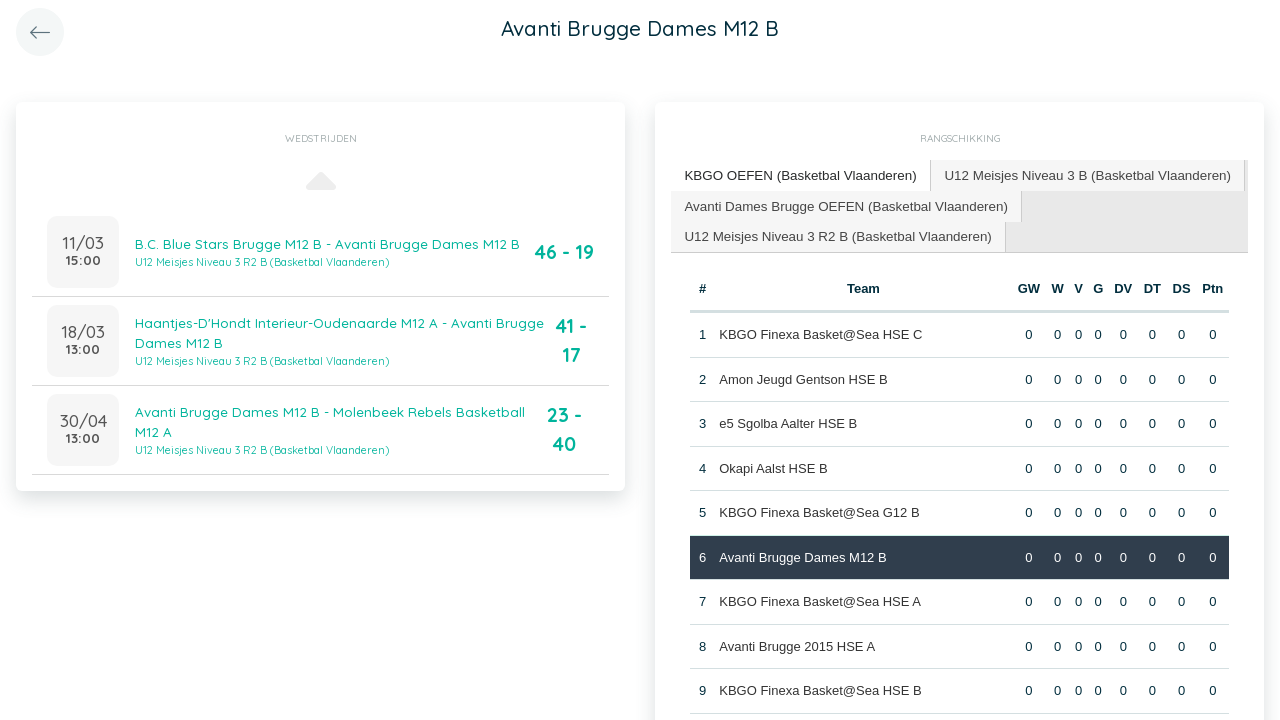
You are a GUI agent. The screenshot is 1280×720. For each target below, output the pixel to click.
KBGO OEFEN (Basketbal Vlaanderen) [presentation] (796, 174)
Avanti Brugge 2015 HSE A (797, 643)
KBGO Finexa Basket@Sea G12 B (819, 509)
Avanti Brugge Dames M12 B (802, 554)
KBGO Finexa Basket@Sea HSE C (820, 331)
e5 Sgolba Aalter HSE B (788, 420)
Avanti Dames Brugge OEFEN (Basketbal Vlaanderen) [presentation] (841, 203)
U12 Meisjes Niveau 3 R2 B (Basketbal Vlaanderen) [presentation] (833, 233)
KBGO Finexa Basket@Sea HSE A (820, 598)
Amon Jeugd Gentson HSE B (803, 376)
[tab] (797, 175)
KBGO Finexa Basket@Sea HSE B (820, 687)
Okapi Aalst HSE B (773, 465)
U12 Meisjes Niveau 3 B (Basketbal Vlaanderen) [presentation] (1075, 174)
